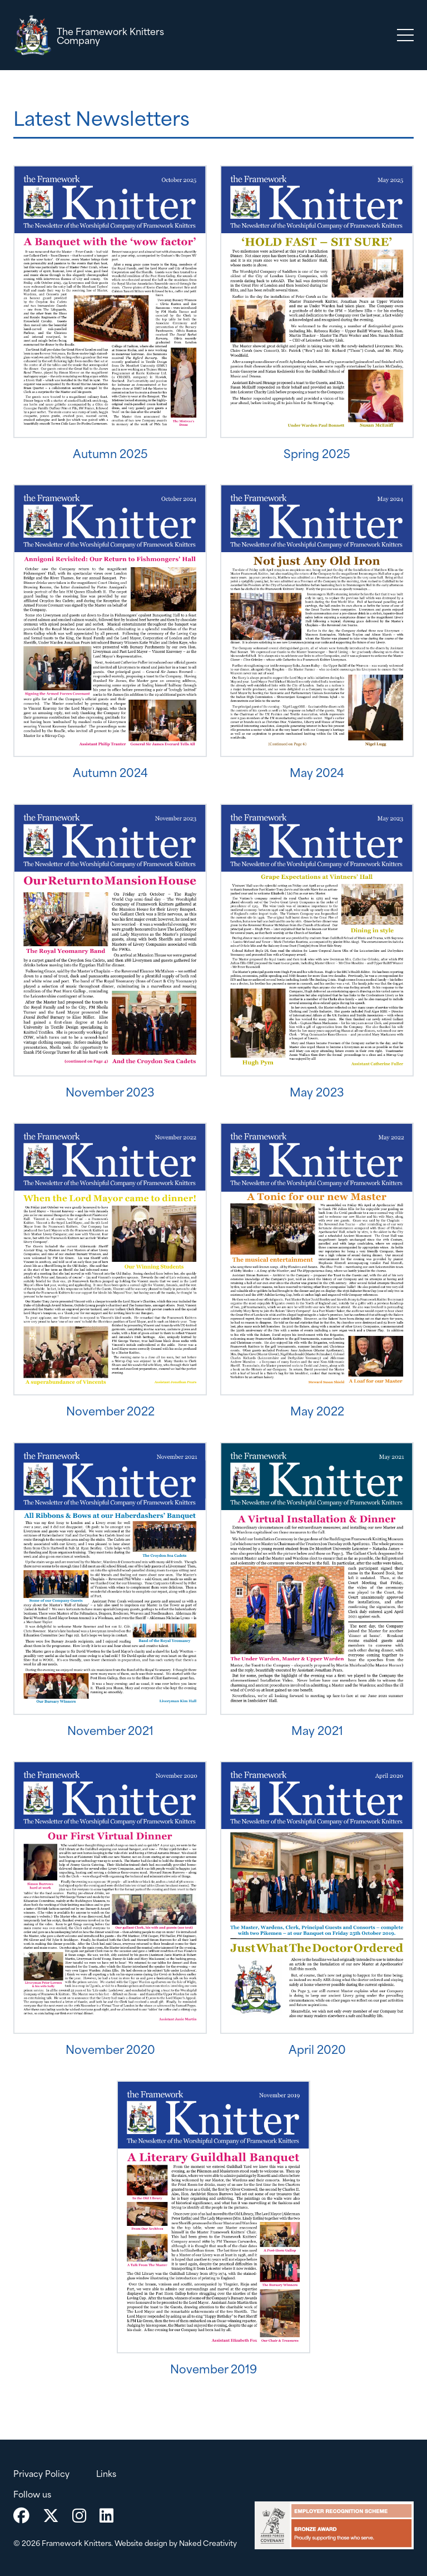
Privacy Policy (41, 2473)
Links (106, 2473)
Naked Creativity (208, 2542)
